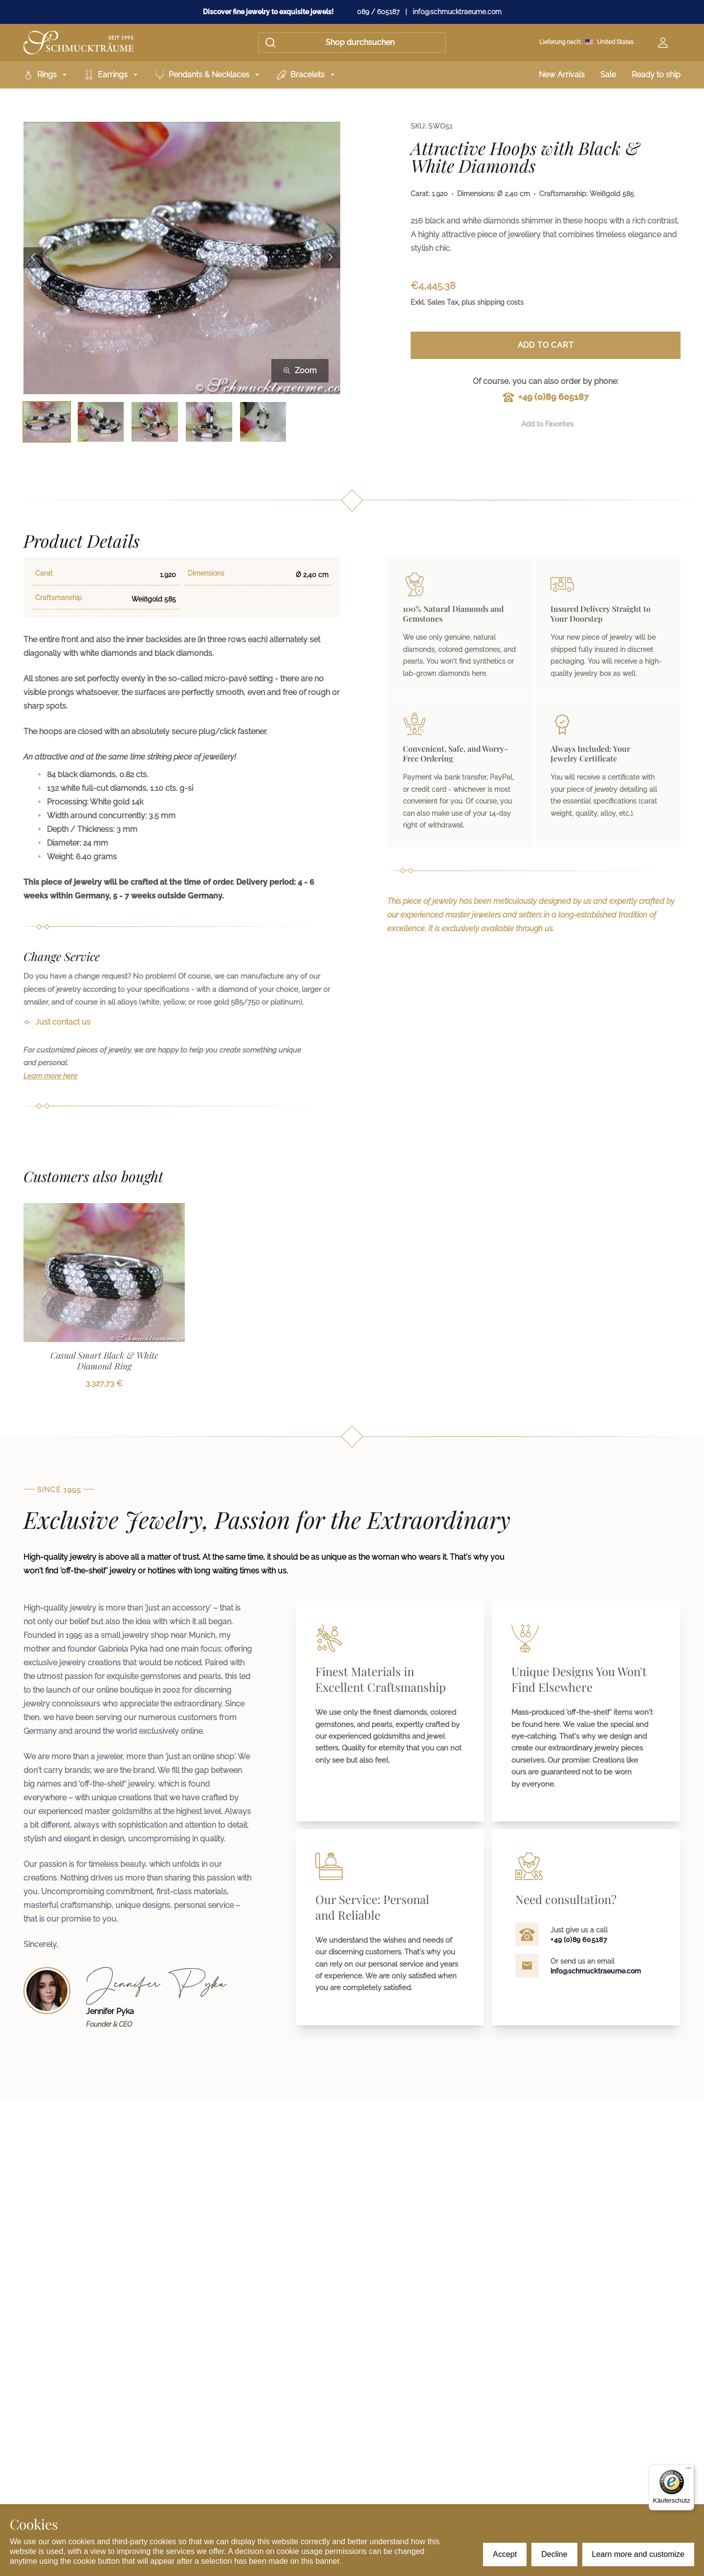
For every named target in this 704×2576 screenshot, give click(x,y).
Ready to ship (656, 74)
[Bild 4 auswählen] (209, 422)
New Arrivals (562, 74)
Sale (608, 74)
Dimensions (206, 573)
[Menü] (688, 2470)
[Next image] (330, 258)
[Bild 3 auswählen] (155, 422)
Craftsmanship (58, 598)
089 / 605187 (378, 12)
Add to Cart (546, 345)
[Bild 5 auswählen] (263, 422)
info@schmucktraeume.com (457, 12)
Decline (554, 2554)
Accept (505, 2554)
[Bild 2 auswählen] (101, 422)
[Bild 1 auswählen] (46, 422)
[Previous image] (33, 258)
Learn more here (50, 1076)
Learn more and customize (638, 2554)
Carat (44, 573)
